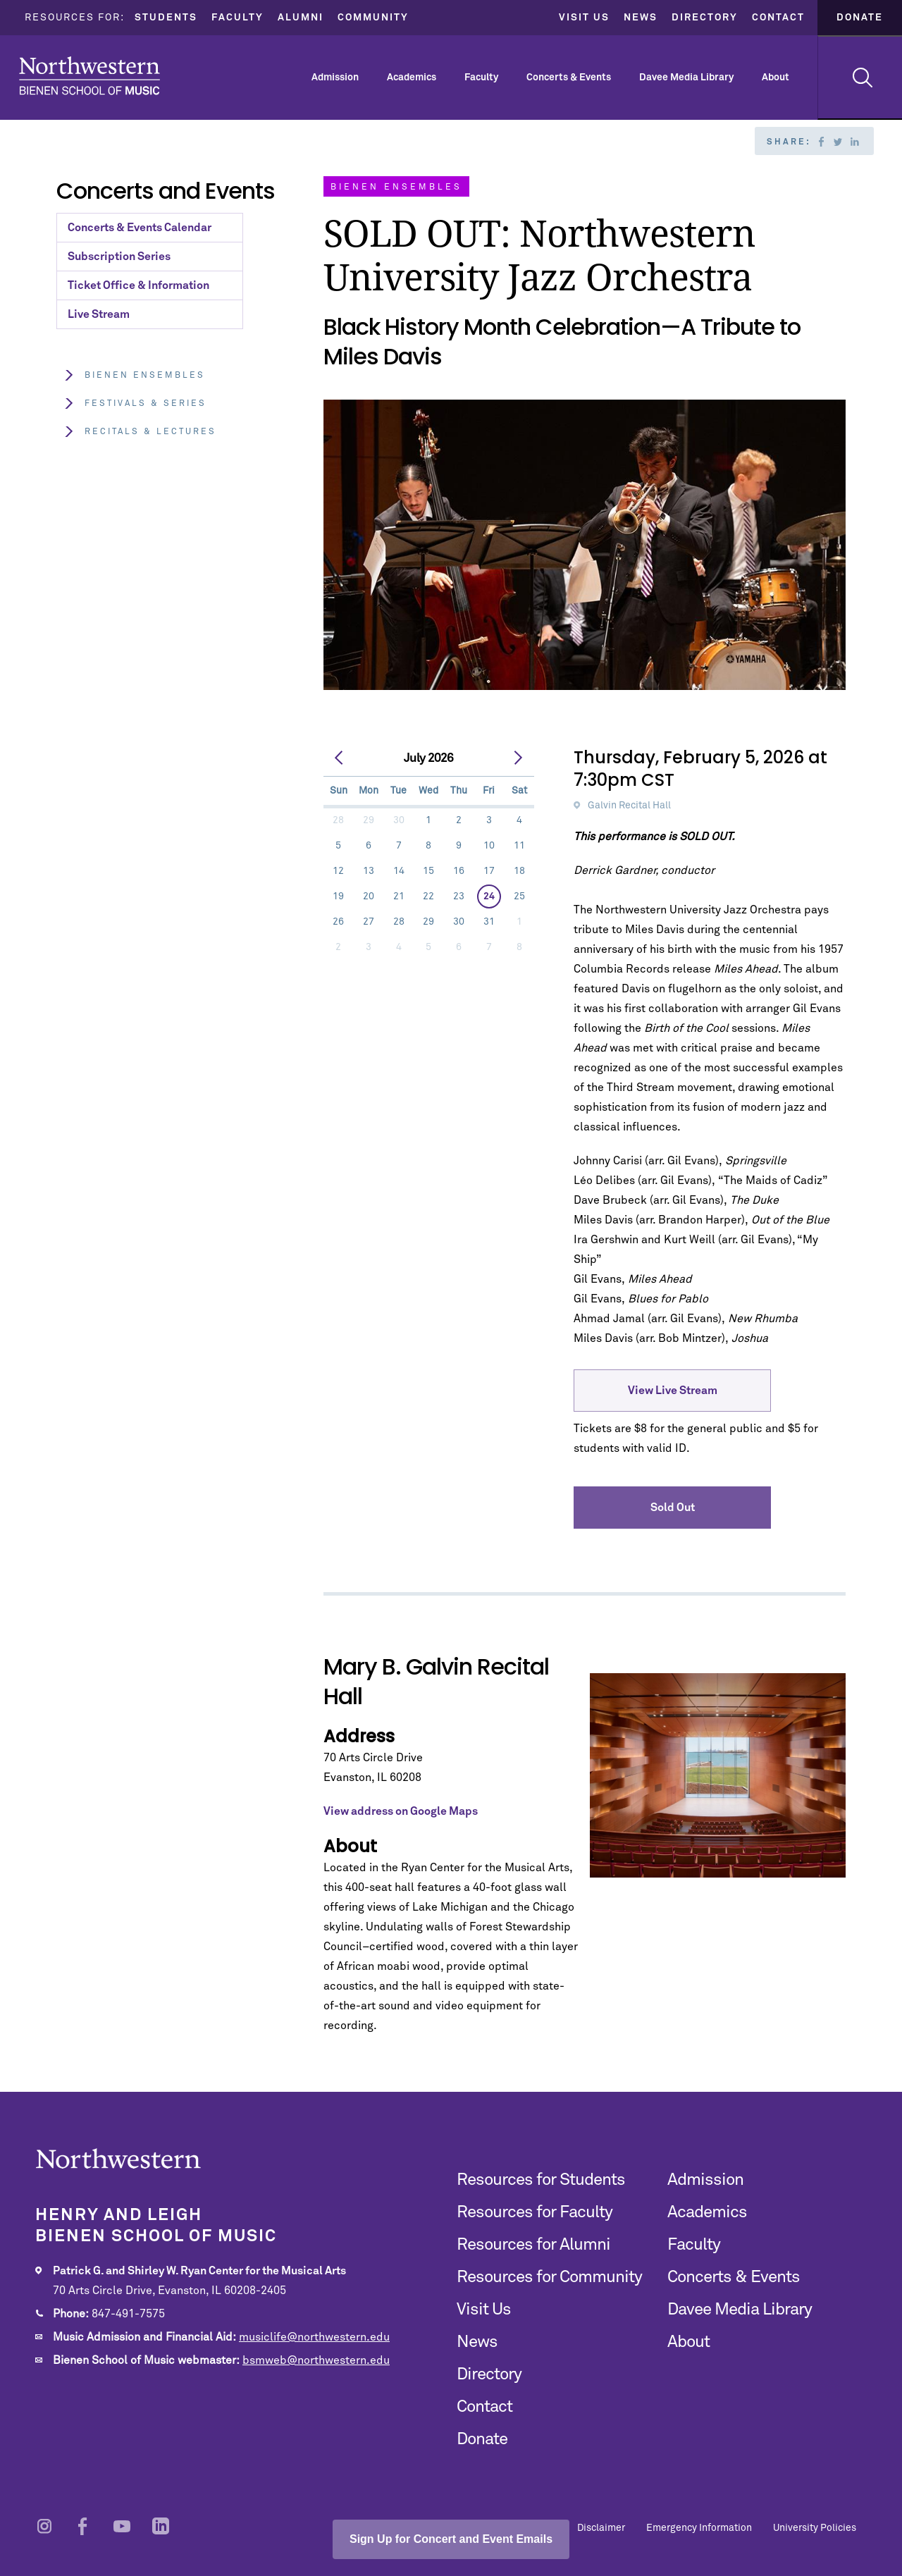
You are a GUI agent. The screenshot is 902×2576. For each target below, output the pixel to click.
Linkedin (855, 141)
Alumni (300, 18)
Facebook (821, 141)
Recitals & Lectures (139, 431)
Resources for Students (541, 2179)
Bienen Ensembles (134, 375)
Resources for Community (549, 2277)
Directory (705, 18)
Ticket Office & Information (138, 285)
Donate (859, 18)
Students (166, 18)
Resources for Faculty (534, 2212)
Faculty (237, 18)
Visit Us (584, 18)
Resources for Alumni (533, 2244)
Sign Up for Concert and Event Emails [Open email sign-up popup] (451, 2539)
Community (373, 18)
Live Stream (99, 314)
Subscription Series (119, 256)
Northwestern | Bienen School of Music (89, 75)
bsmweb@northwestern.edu (316, 2360)
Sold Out (672, 1507)
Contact (778, 18)
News (640, 18)
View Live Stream (672, 1390)
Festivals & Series (134, 403)
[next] (518, 758)
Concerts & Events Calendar (139, 227)
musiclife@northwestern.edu (314, 2337)
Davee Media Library (686, 77)
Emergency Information (699, 2528)
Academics (411, 77)
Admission (335, 77)
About (775, 77)
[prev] (339, 758)
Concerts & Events (568, 77)
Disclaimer (601, 2528)
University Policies (814, 2528)
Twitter (838, 141)
